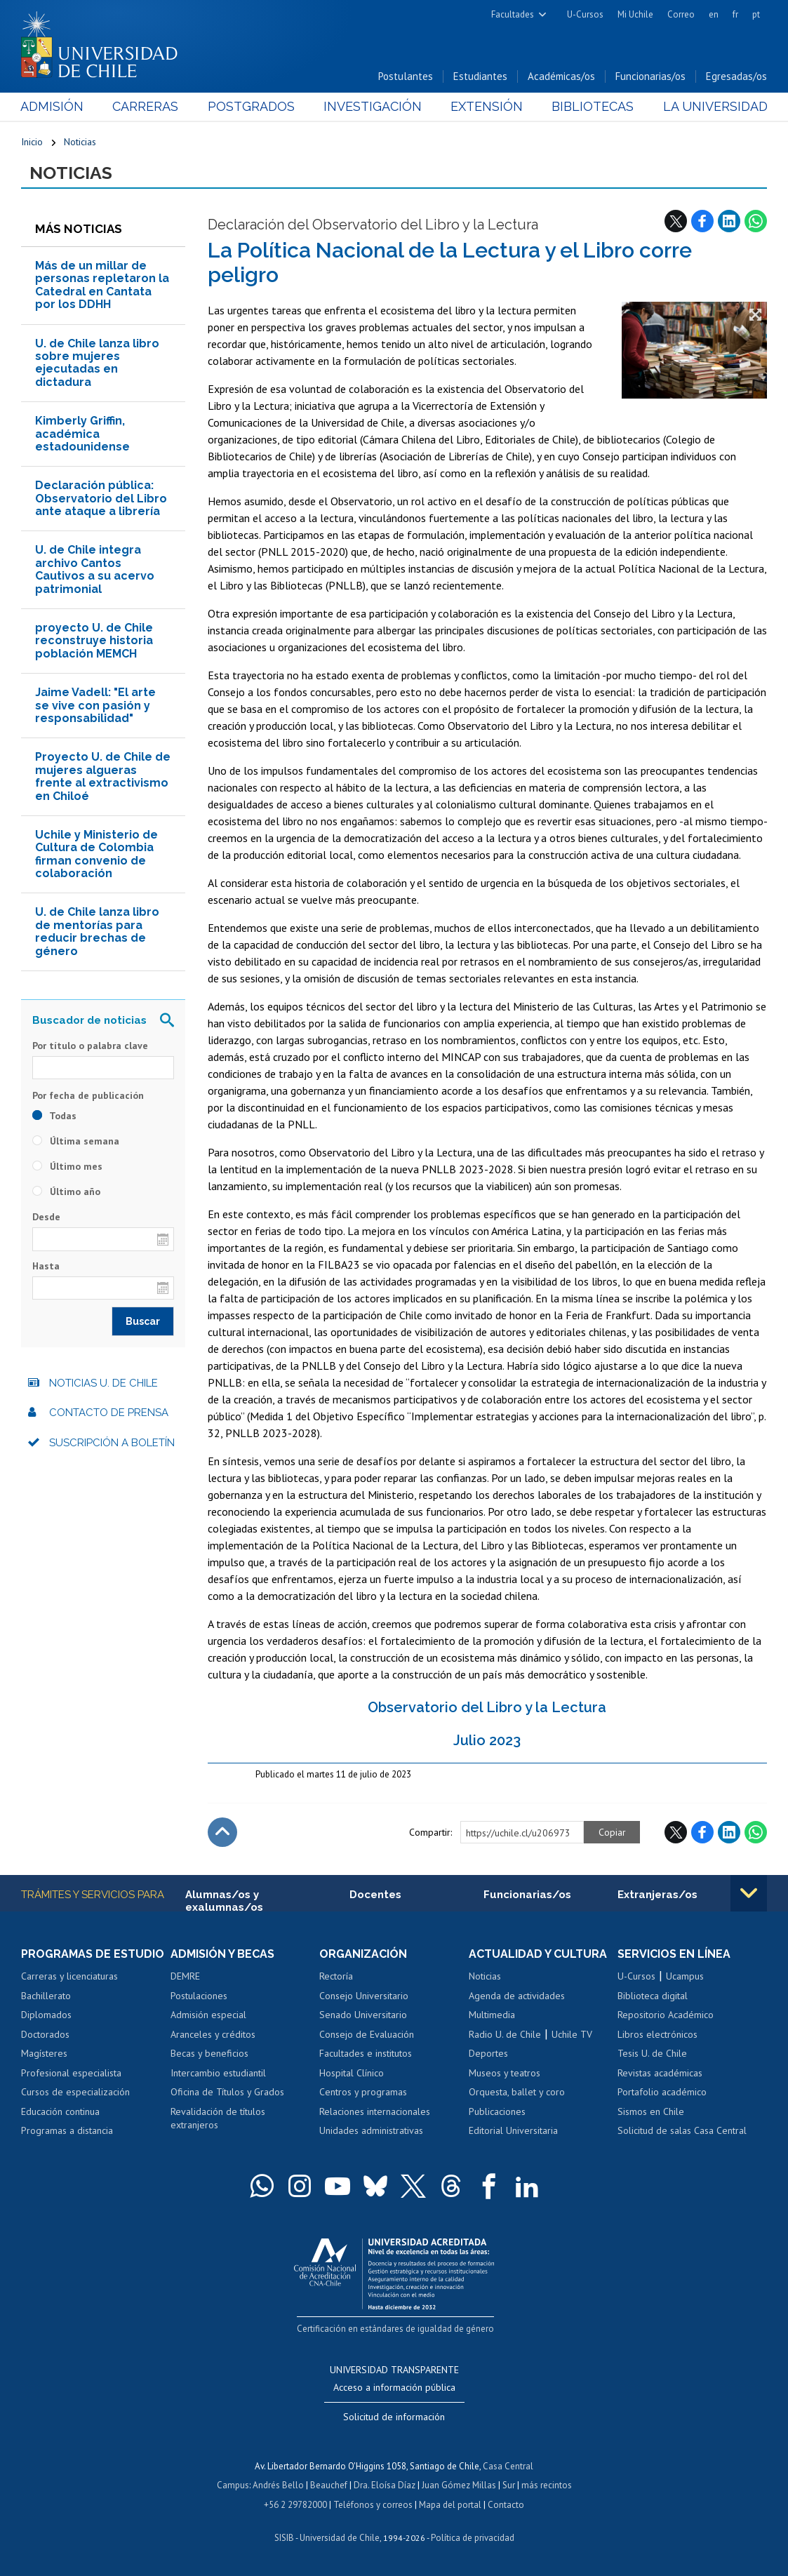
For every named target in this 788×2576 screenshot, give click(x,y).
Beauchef (328, 2485)
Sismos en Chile (650, 2111)
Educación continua (60, 2111)
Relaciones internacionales (374, 2111)
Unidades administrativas (371, 2130)
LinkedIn (729, 221)
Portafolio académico (662, 2092)
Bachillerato (46, 1995)
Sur (508, 2485)
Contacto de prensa (108, 1412)
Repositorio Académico (665, 2014)
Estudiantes (480, 76)
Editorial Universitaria (513, 2130)
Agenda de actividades (517, 1995)
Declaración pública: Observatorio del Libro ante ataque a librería (101, 498)
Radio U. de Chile (505, 2034)
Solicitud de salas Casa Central (682, 2130)
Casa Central (508, 2466)
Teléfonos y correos (373, 2505)
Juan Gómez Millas (459, 2485)
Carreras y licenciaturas (69, 1976)
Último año (66, 1191)
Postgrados (251, 106)
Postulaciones (199, 1995)
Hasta (46, 1266)
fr (735, 14)
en (714, 14)
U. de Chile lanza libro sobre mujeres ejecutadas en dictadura (97, 363)
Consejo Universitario (363, 1995)
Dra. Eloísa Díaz (384, 2485)
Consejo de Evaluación (366, 2034)
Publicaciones (497, 2111)
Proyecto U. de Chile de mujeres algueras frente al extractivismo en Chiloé (103, 776)
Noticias (80, 141)
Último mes (67, 1166)
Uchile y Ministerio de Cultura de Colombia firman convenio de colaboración (96, 854)
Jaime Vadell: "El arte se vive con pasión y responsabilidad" (95, 705)
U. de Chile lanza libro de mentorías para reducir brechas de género (97, 931)
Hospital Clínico (351, 2073)
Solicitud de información (394, 2416)
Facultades (512, 14)
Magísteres (44, 2053)
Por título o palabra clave (90, 1045)
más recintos (546, 2485)
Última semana (75, 1141)
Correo (681, 14)
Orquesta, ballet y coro (517, 2092)
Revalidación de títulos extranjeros (218, 2118)
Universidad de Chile (340, 2538)
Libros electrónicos (657, 2034)
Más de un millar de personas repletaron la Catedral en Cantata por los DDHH (102, 285)
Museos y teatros (504, 2073)
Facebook (702, 221)
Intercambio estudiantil (218, 2073)
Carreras (146, 106)
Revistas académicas (659, 2073)
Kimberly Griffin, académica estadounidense (82, 433)
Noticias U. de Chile (103, 1383)
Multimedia (492, 2014)
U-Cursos (585, 14)
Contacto (506, 2505)
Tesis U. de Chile (652, 2053)
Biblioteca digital (652, 1995)
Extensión (486, 106)
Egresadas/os (736, 76)
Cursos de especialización (75, 2092)
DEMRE (185, 1976)
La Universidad (714, 106)
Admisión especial (208, 2014)
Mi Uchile (635, 14)
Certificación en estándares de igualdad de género (395, 2329)
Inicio (32, 141)
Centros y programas (363, 2092)
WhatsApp (756, 221)
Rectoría (336, 1976)
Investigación (372, 106)
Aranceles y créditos (213, 2034)
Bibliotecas (593, 106)
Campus (233, 2485)
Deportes (488, 2053)
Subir (222, 1832)
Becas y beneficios (209, 2053)
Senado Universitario (363, 2014)
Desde (46, 1216)
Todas (54, 1115)
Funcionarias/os (650, 76)
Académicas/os (561, 76)
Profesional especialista (71, 2073)
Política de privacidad (472, 2538)
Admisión (52, 106)
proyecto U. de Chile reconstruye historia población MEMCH (94, 640)
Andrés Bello (278, 2485)
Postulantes (405, 76)
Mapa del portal (450, 2505)
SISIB (284, 2538)
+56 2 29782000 (295, 2505)
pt (756, 14)
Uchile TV (572, 2034)
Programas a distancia (67, 2130)
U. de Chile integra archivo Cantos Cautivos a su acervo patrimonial (94, 569)
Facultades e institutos (365, 2053)
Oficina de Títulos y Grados (227, 2092)
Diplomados (46, 2014)
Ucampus (685, 1976)
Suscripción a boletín (112, 1442)
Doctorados (45, 2034)
